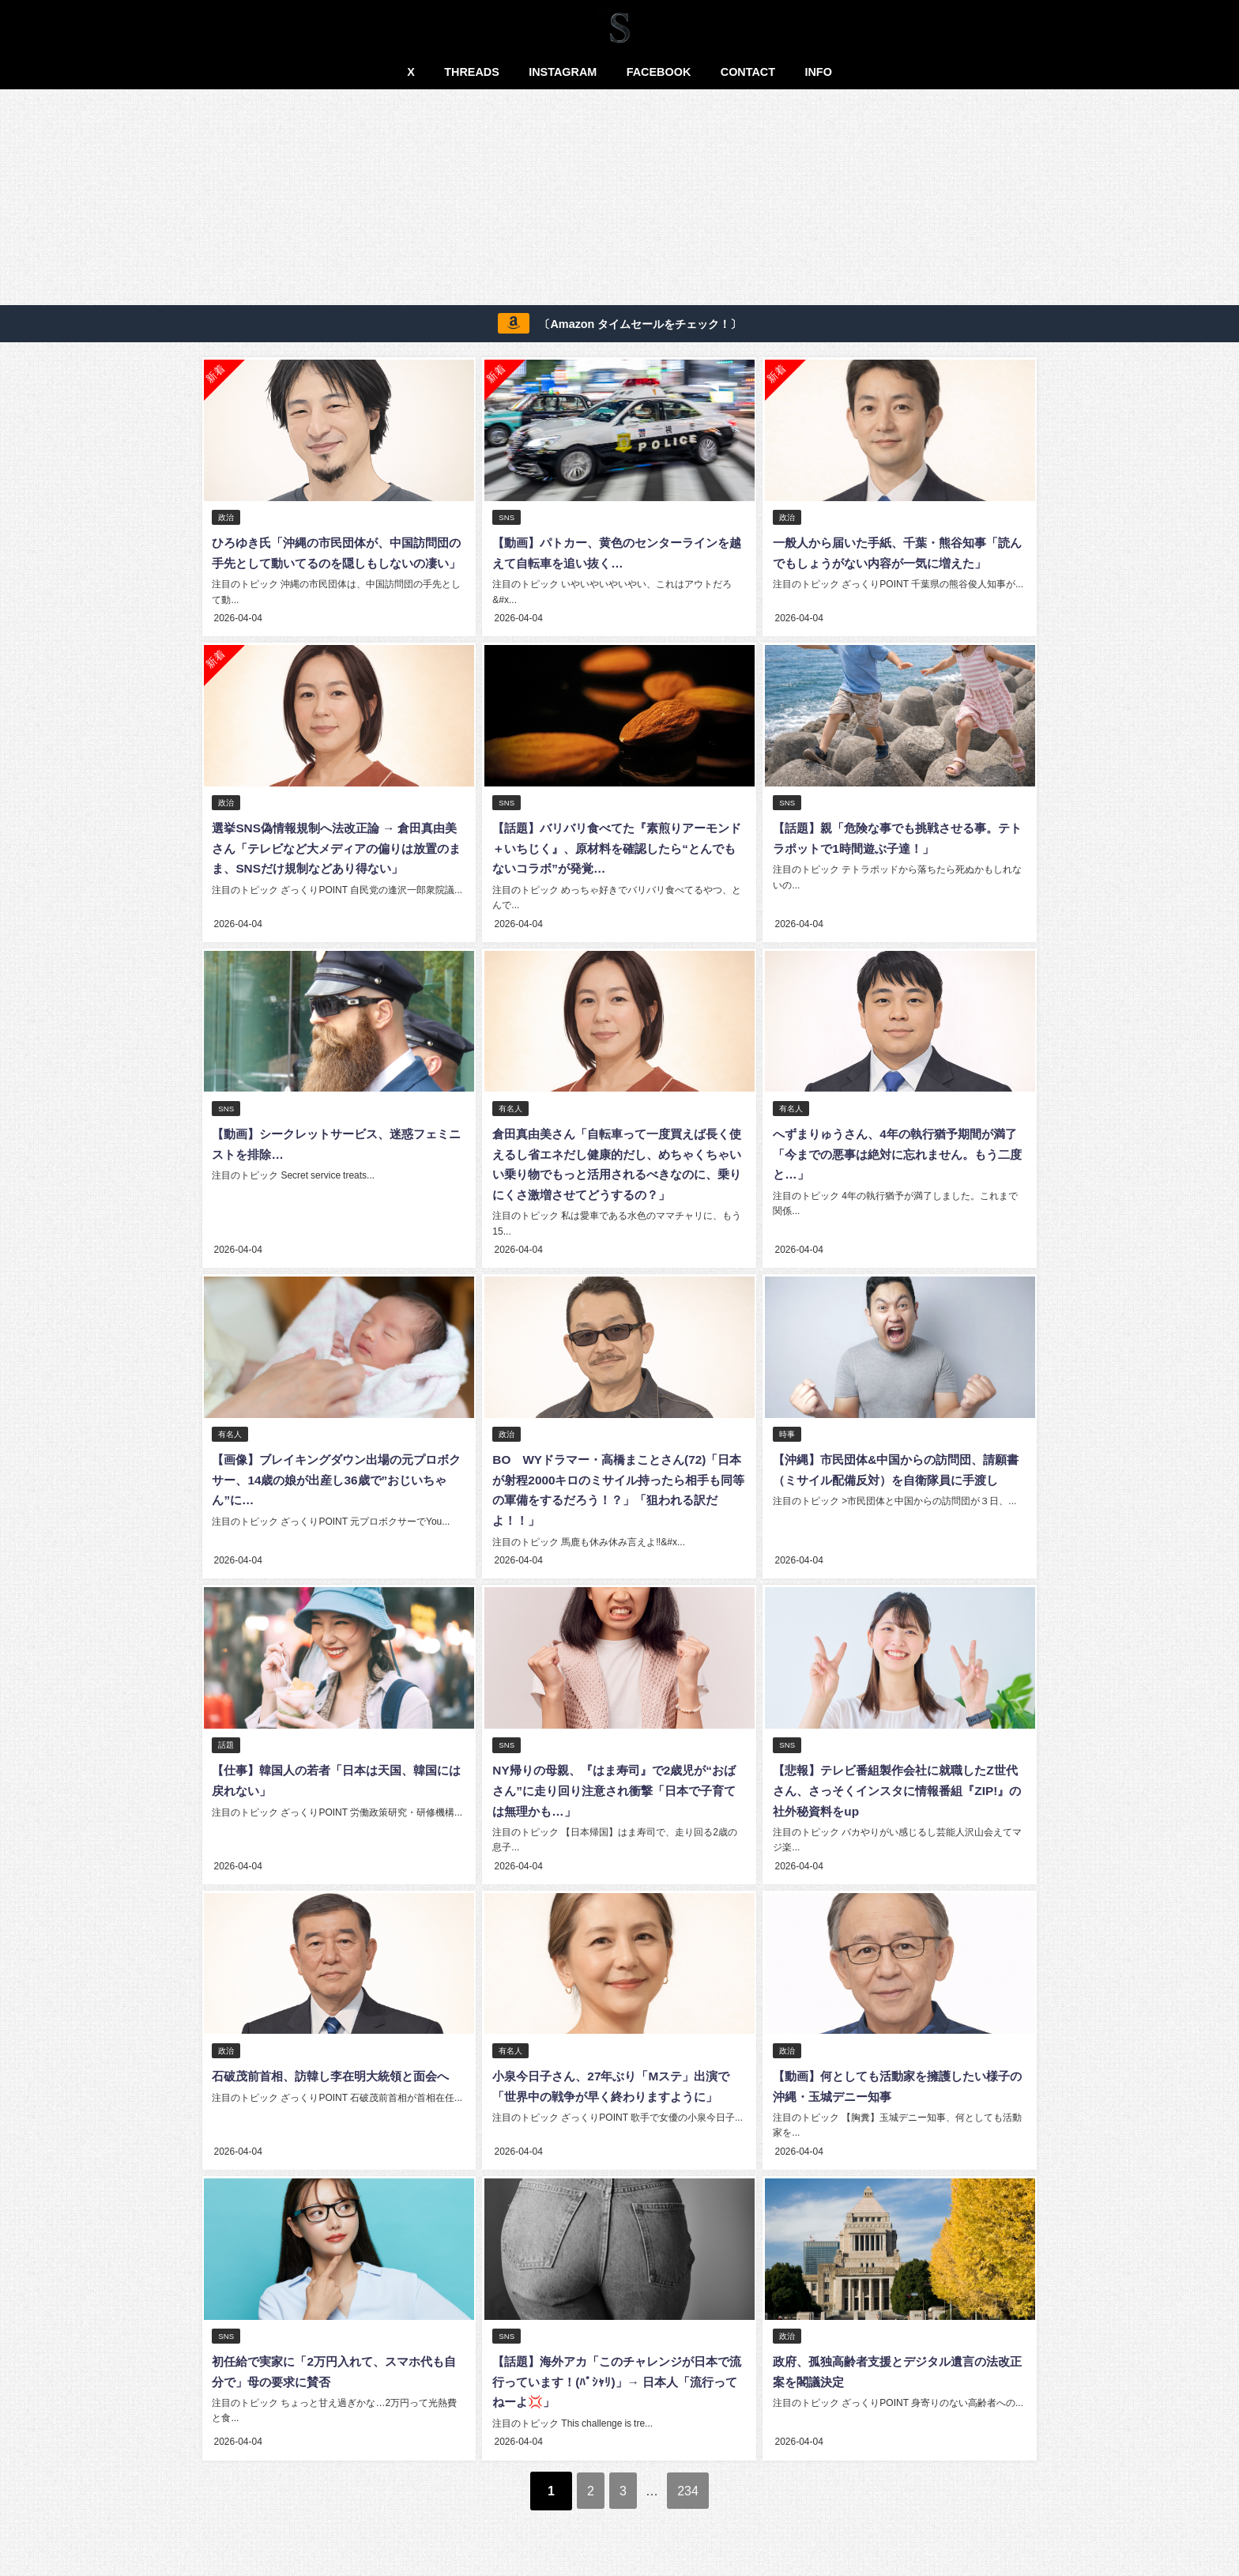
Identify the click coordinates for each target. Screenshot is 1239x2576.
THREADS (471, 71)
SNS (506, 518)
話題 (226, 1755)
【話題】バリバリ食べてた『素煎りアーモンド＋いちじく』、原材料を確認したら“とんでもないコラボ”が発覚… (616, 865)
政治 (226, 518)
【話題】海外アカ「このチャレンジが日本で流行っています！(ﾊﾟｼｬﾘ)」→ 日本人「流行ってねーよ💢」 (619, 2385)
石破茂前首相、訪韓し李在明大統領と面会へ (336, 2083)
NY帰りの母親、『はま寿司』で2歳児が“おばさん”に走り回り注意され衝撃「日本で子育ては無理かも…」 (613, 1800)
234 (702, 2492)
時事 (786, 1446)
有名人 (510, 1123)
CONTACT (748, 71)
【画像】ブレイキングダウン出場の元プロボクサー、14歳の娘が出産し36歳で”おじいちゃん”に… (336, 1491)
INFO (817, 71)
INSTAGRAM (563, 71)
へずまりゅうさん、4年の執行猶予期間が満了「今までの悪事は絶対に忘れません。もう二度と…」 (896, 1168)
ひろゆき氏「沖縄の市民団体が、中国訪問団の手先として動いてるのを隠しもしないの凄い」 (336, 563)
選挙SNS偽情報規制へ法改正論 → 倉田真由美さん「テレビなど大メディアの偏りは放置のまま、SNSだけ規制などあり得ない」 (336, 865)
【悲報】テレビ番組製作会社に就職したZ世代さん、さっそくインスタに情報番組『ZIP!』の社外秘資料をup (894, 1800)
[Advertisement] (619, 200)
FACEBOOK (659, 71)
